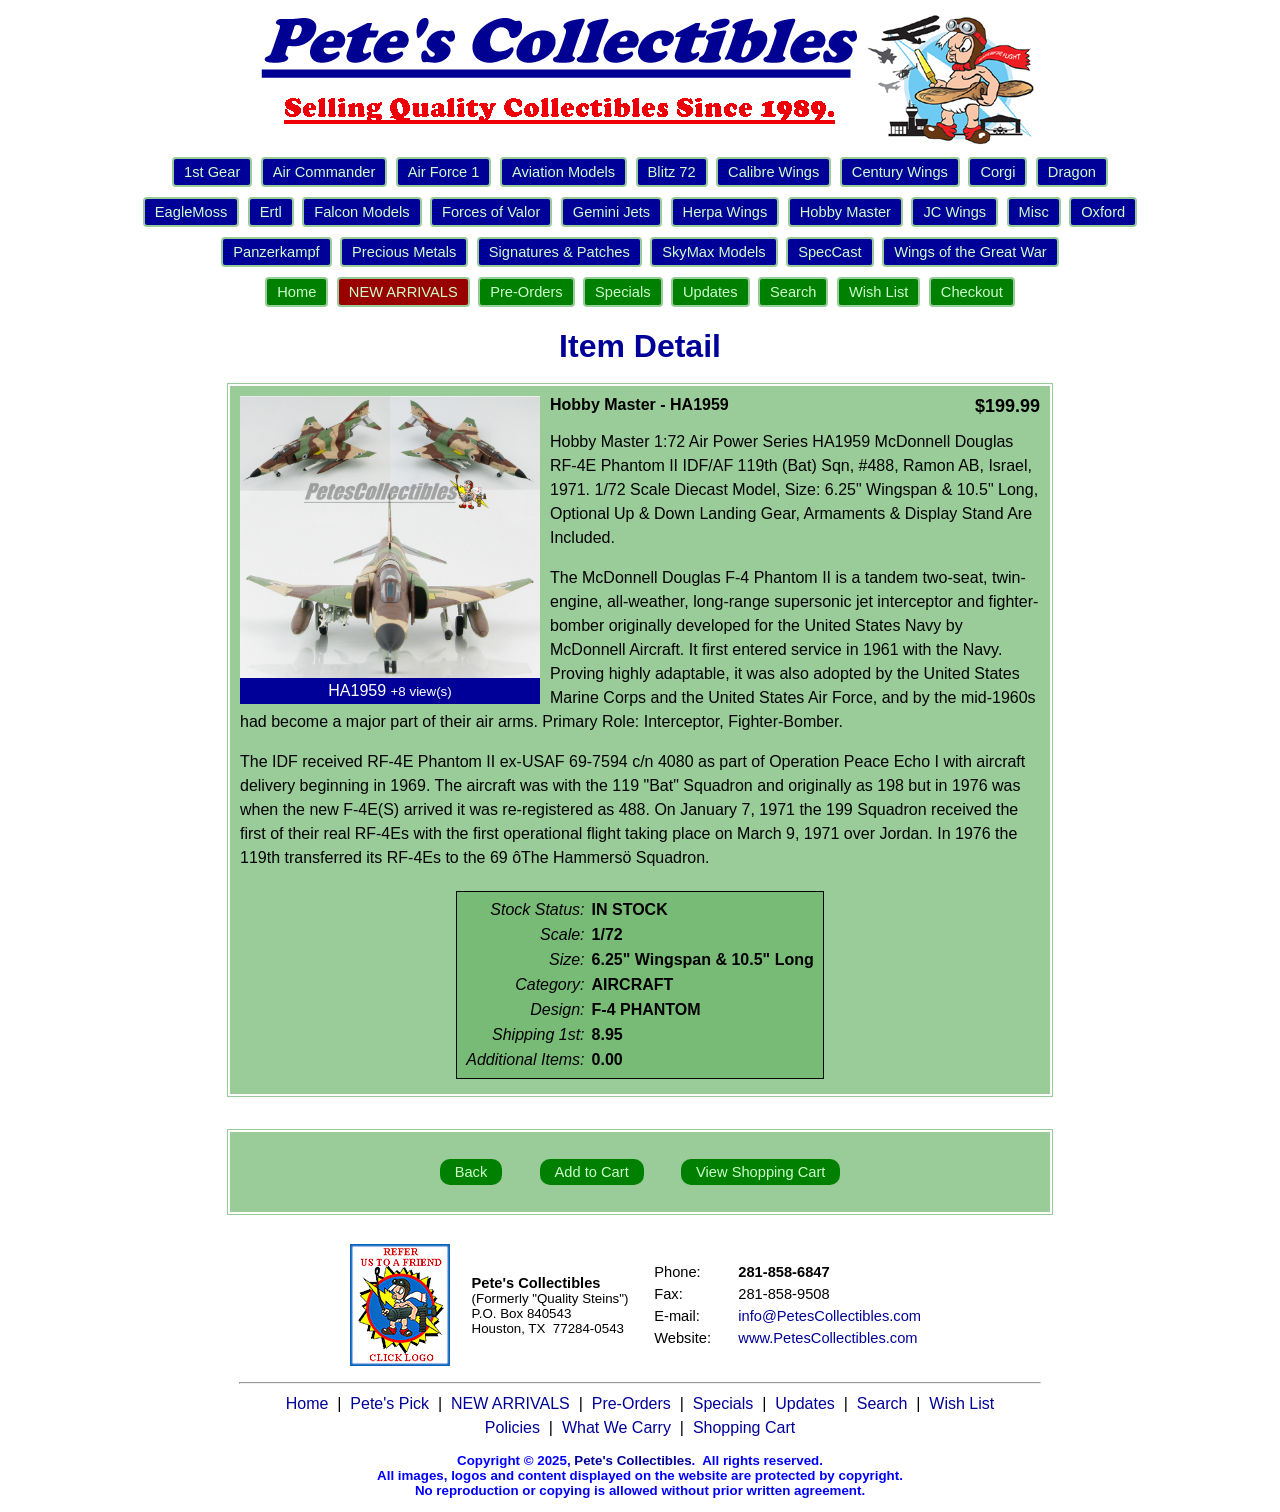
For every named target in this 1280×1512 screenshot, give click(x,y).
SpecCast (830, 252)
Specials (622, 292)
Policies (512, 1427)
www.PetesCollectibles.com (827, 1338)
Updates (710, 292)
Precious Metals (404, 252)
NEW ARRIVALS (403, 292)
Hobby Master (845, 212)
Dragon (1072, 172)
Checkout (972, 292)
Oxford (1103, 212)
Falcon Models (361, 212)
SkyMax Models (713, 252)
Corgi (997, 172)
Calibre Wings (773, 172)
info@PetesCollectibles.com (829, 1316)
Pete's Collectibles (632, 1460)
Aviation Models (563, 172)
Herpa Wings (725, 212)
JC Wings (954, 212)
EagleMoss (191, 212)
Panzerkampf (276, 252)
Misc (1034, 212)
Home (296, 292)
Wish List (878, 292)
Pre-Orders (526, 292)
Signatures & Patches (559, 252)
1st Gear (212, 172)
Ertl (271, 212)
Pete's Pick (389, 1403)
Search (793, 292)
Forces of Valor (491, 212)
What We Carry (616, 1427)
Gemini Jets (611, 212)
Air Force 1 (444, 172)
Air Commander (324, 172)
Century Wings (900, 172)
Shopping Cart (744, 1427)
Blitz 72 (672, 172)
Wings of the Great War (970, 252)
